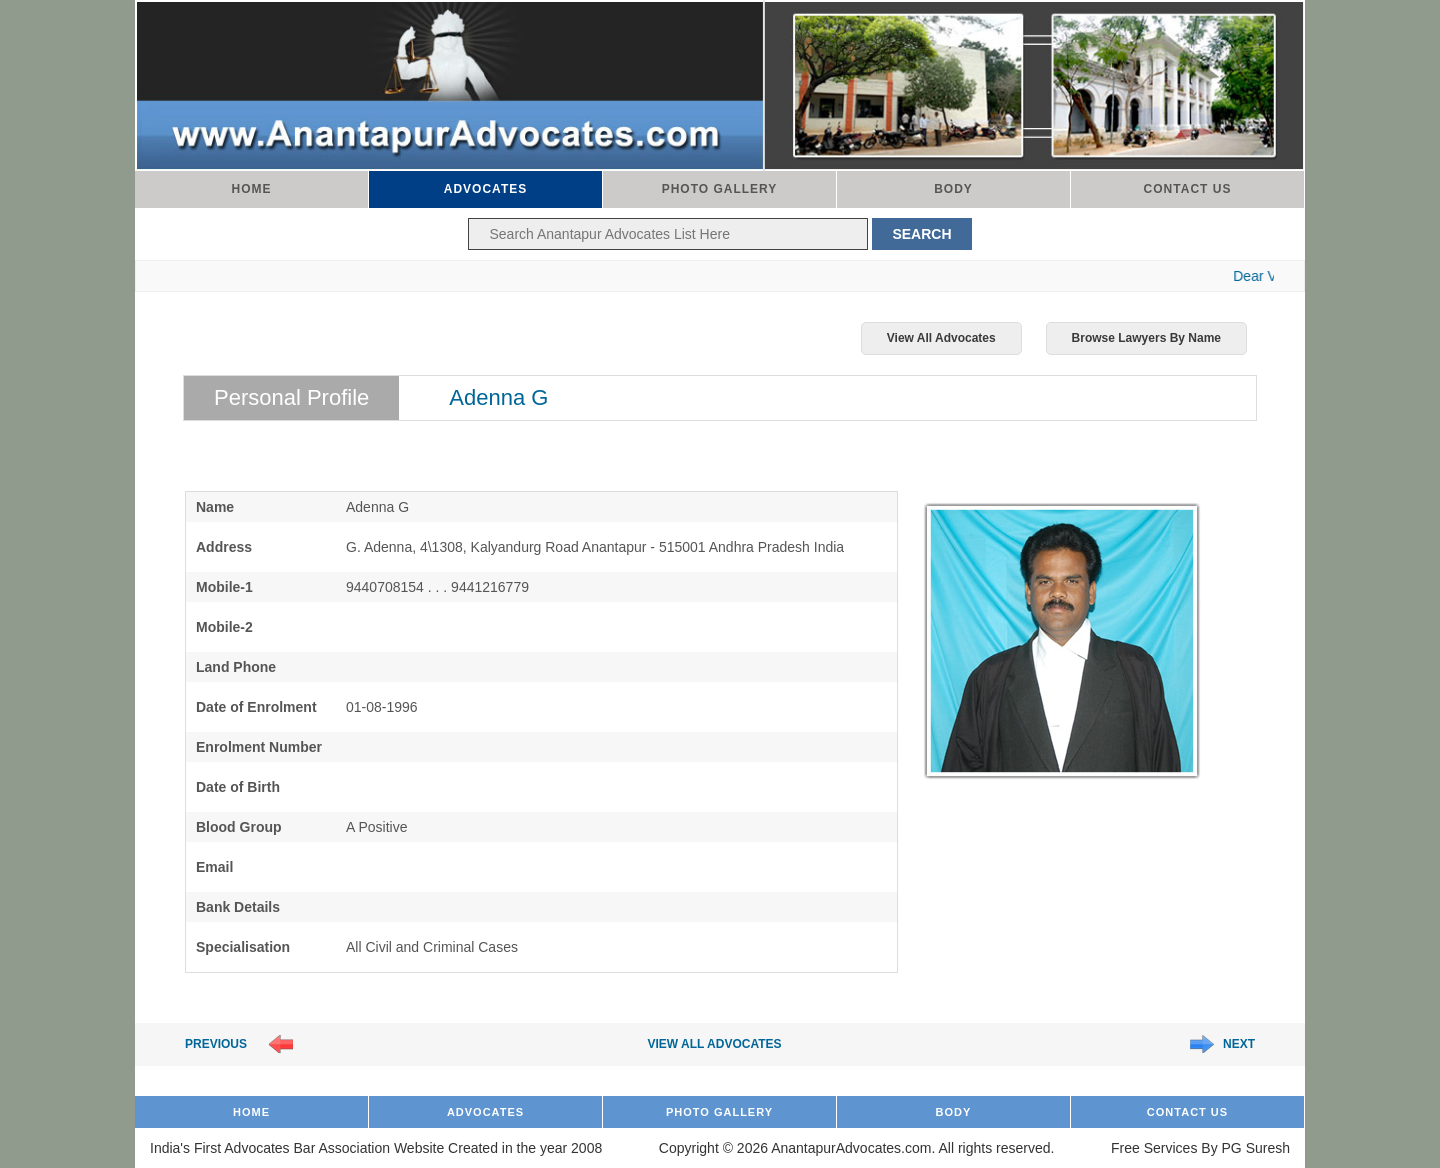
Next (1239, 1044)
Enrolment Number (259, 747)
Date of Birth (238, 787)
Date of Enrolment (256, 707)
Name (215, 507)
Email (214, 867)
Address (224, 547)
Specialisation (243, 947)
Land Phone (236, 667)
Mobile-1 (224, 587)
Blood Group (239, 827)
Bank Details (238, 907)
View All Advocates (941, 338)
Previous (216, 1044)
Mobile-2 (224, 627)
